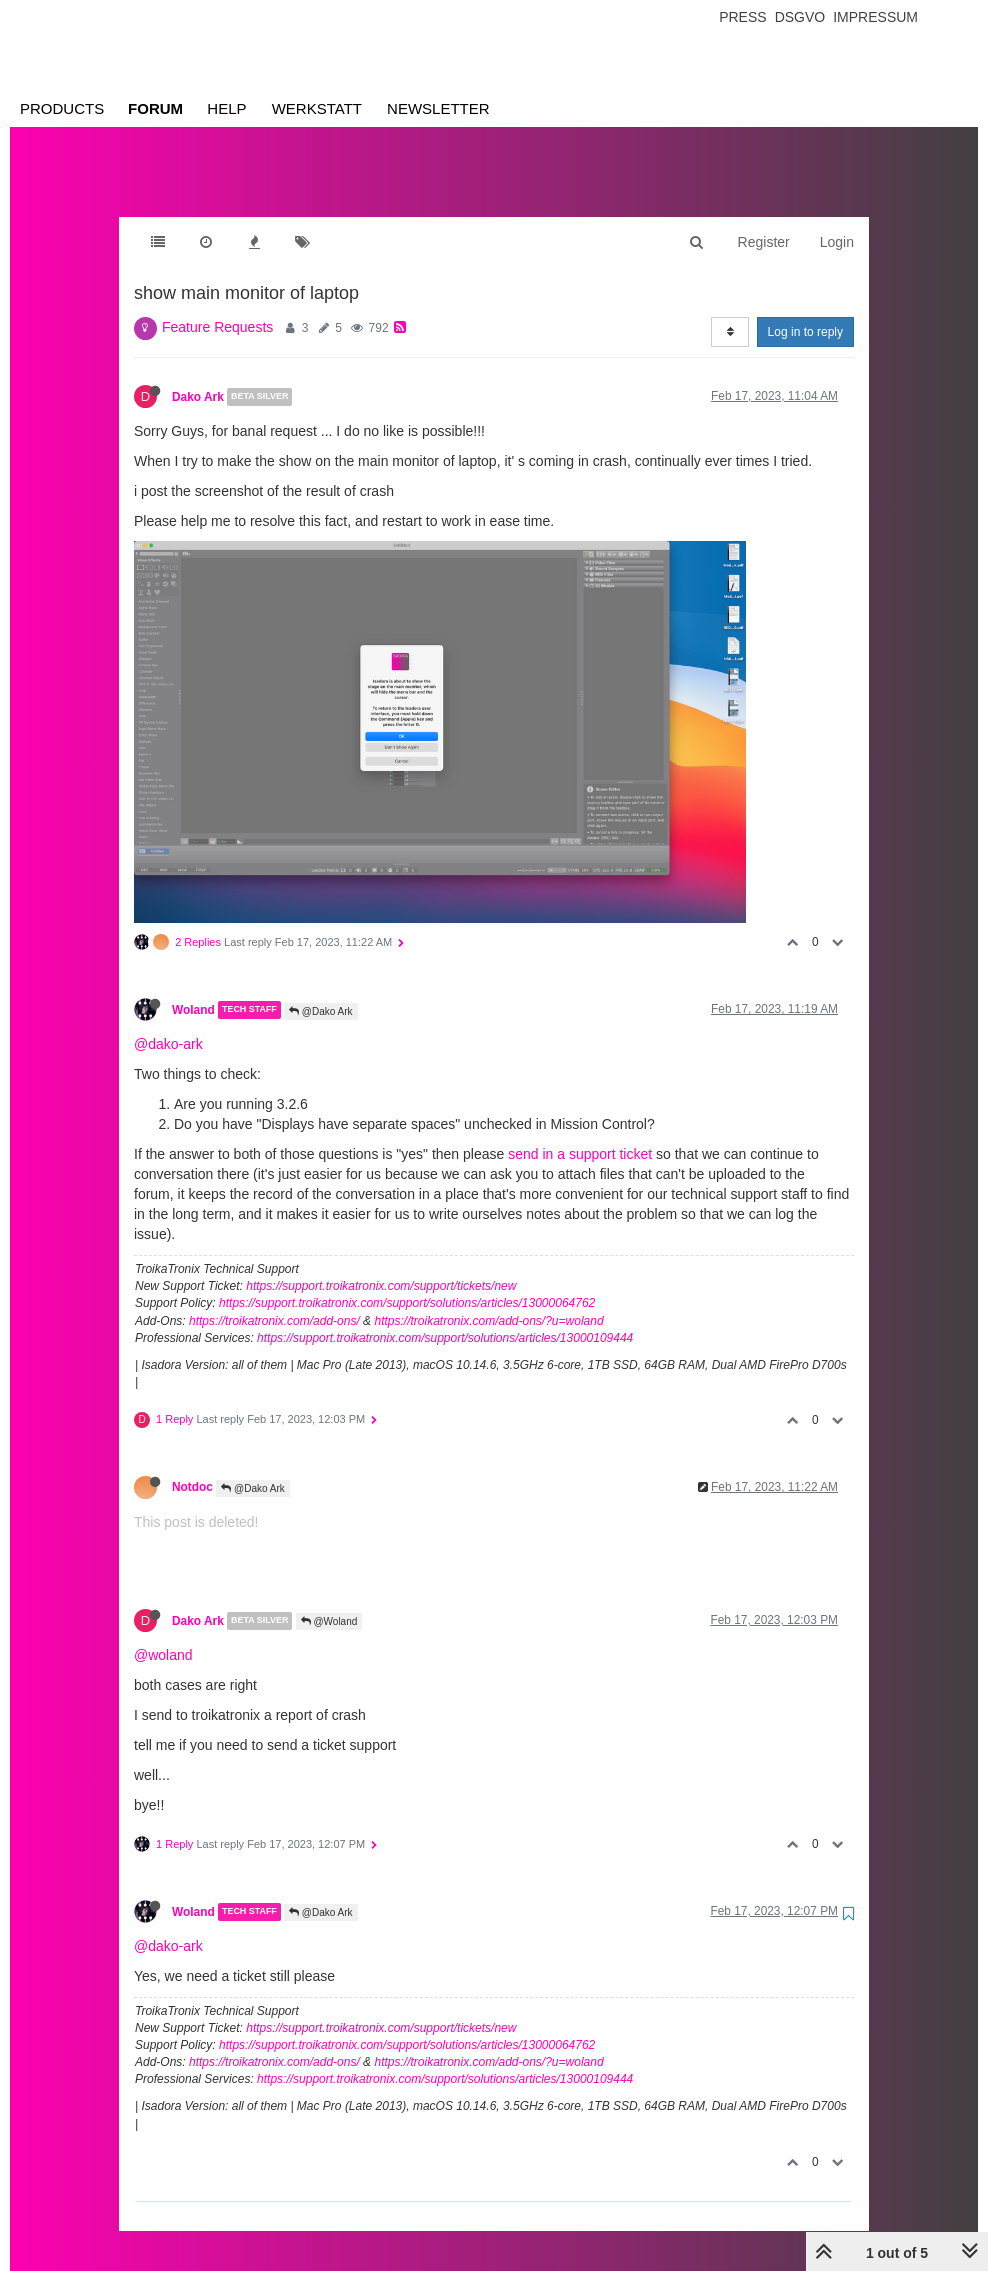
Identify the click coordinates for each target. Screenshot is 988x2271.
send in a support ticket (580, 1134)
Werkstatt (317, 108)
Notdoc (192, 1467)
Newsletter (438, 108)
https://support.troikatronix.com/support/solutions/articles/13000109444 (445, 1318)
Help (226, 108)
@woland (163, 1635)
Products (62, 108)
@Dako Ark (321, 991)
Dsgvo (800, 17)
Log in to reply (805, 312)
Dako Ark (198, 377)
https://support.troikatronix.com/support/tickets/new (381, 1266)
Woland (193, 990)
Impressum (875, 17)
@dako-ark (168, 1024)
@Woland (329, 1601)
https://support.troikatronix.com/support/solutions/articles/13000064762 (407, 1283)
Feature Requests (217, 307)
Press (742, 17)
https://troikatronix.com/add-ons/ (274, 1301)
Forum (155, 108)
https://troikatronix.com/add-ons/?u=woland (488, 1301)
